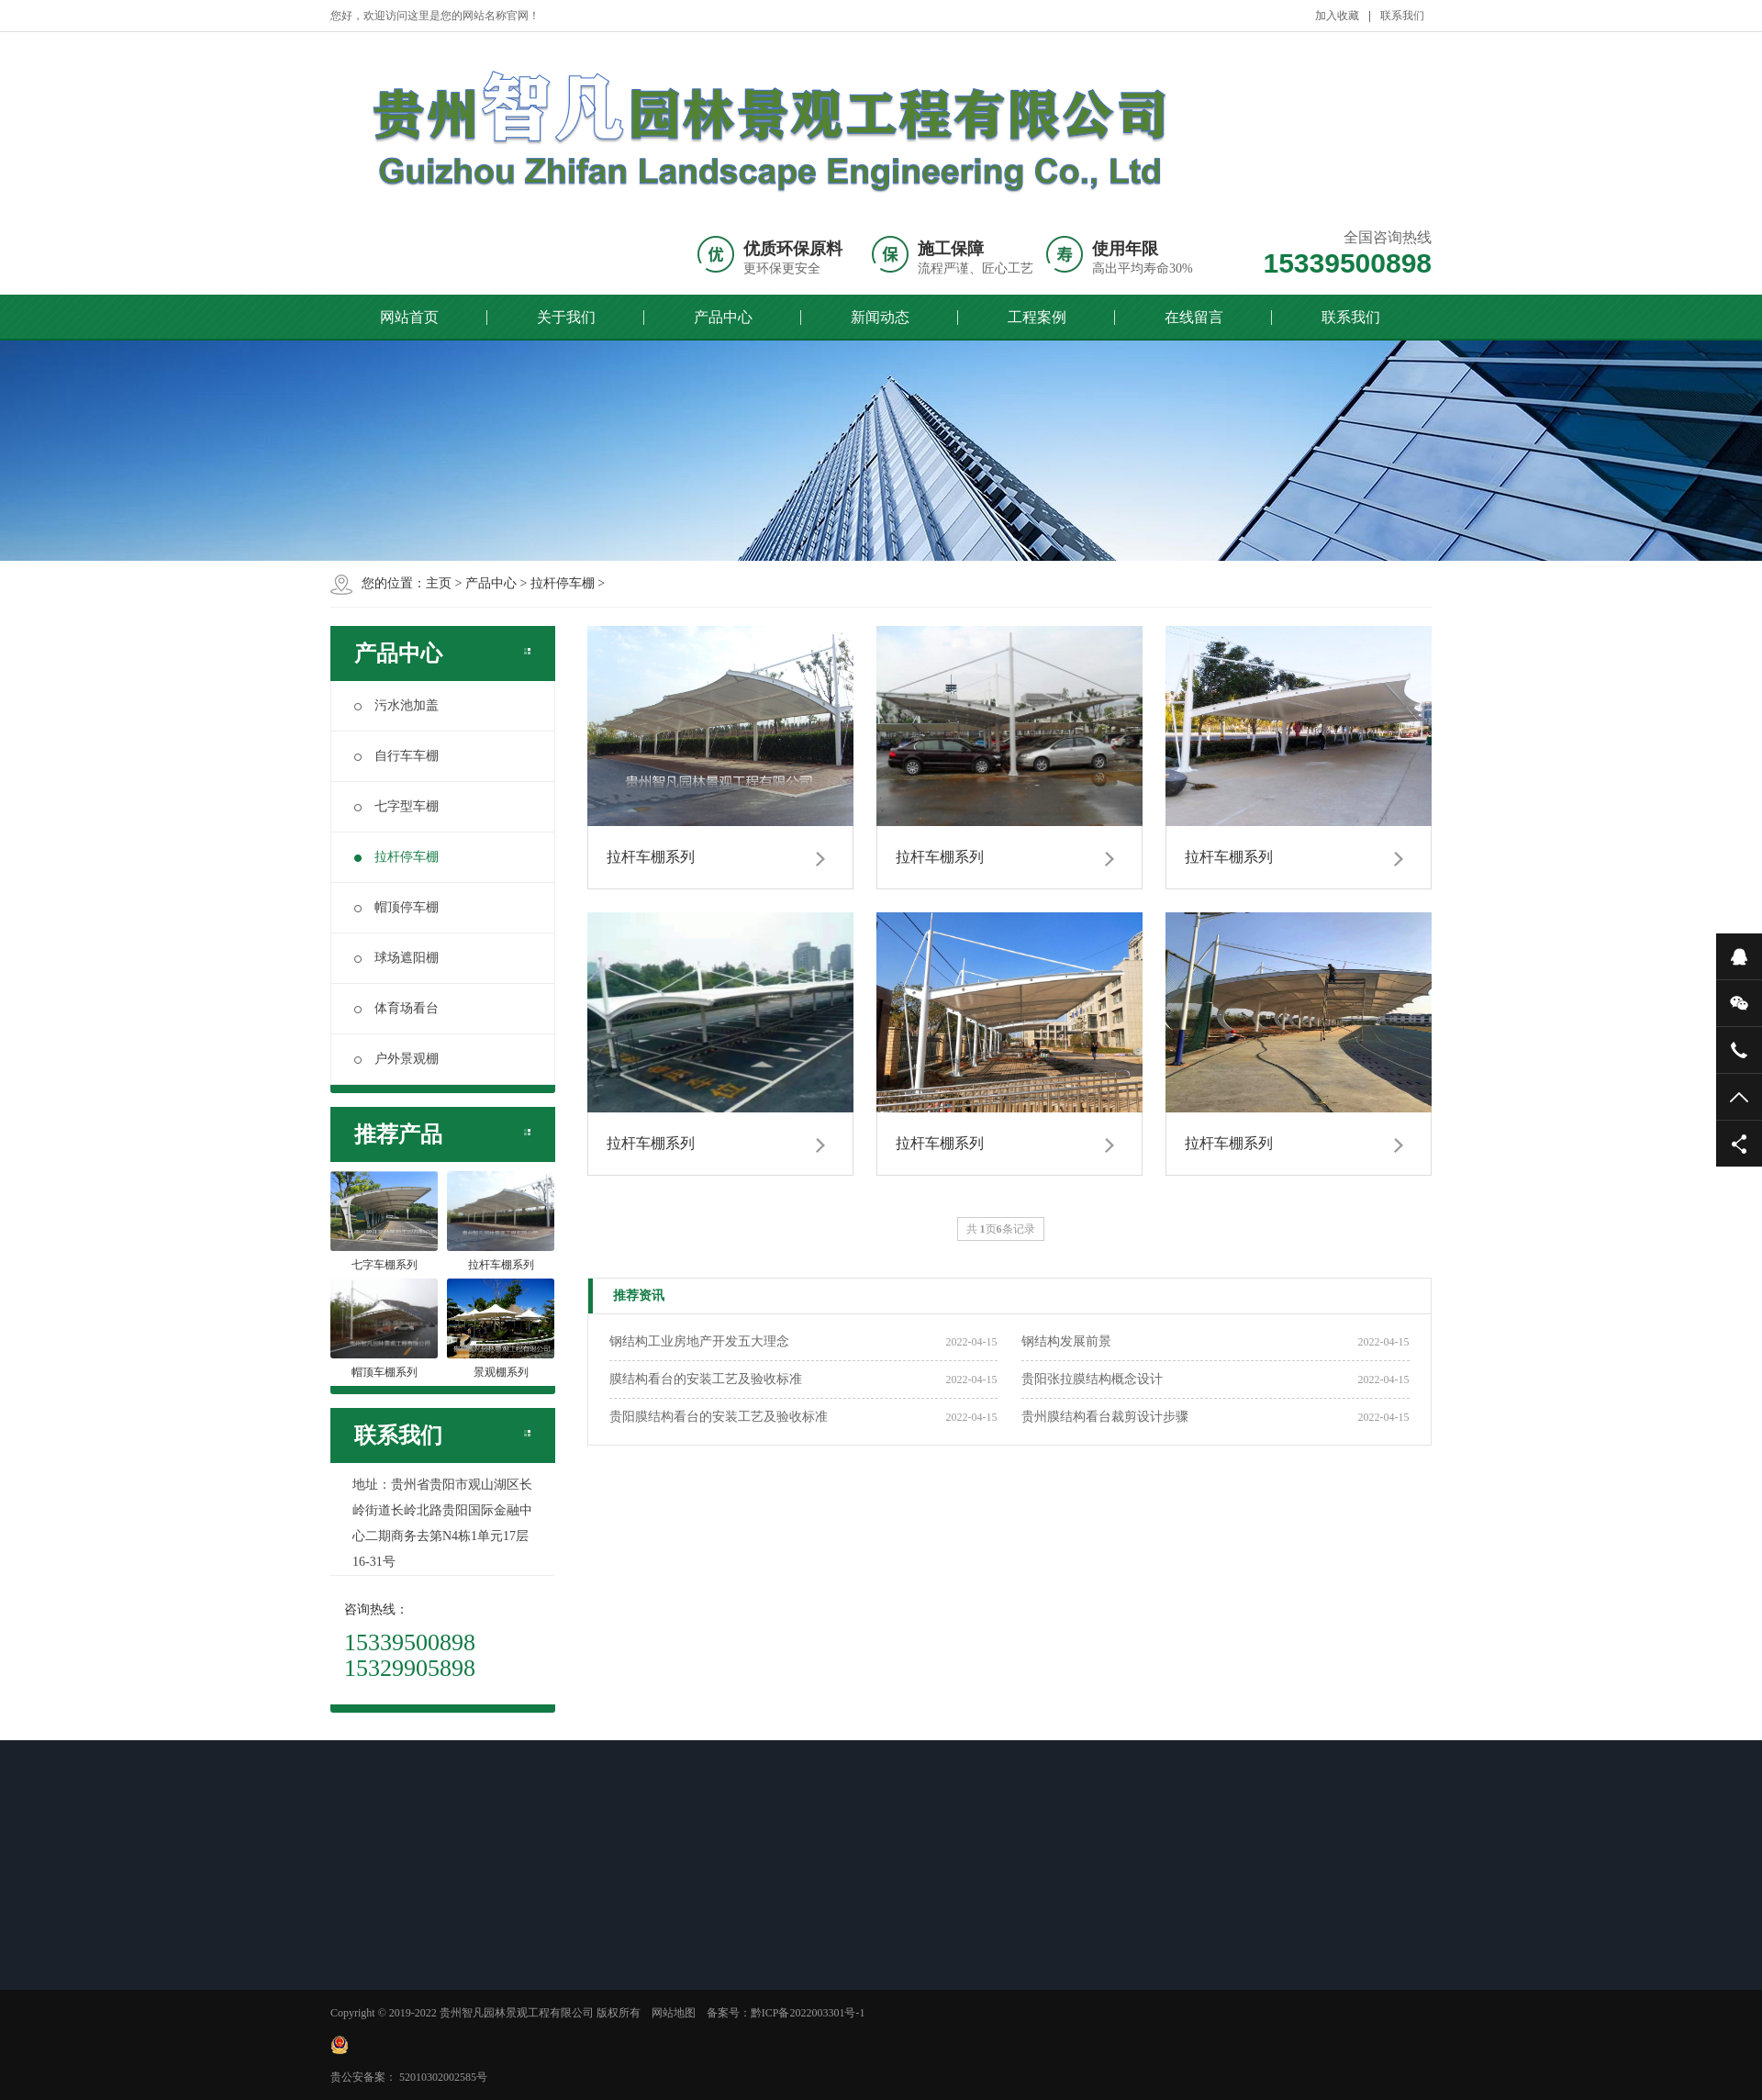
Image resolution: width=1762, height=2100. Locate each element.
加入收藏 (1337, 15)
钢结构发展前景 (1066, 1341)
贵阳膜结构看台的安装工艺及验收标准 (718, 1417)
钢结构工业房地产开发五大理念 (699, 1341)
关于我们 (566, 317)
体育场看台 (396, 1008)
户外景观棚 (396, 1059)
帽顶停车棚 (396, 907)
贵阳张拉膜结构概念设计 (1092, 1379)
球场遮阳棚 (396, 958)
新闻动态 (880, 317)
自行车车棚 (396, 756)
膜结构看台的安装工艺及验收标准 (705, 1379)
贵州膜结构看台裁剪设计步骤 (1104, 1417)
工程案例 (1037, 317)
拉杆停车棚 (562, 583)
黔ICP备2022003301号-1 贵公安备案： (597, 2044)
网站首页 (409, 317)
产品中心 (723, 317)
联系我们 (1402, 15)
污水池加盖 (396, 705)
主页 (439, 583)
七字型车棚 (396, 806)
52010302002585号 (443, 2077)
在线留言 (1194, 317)
